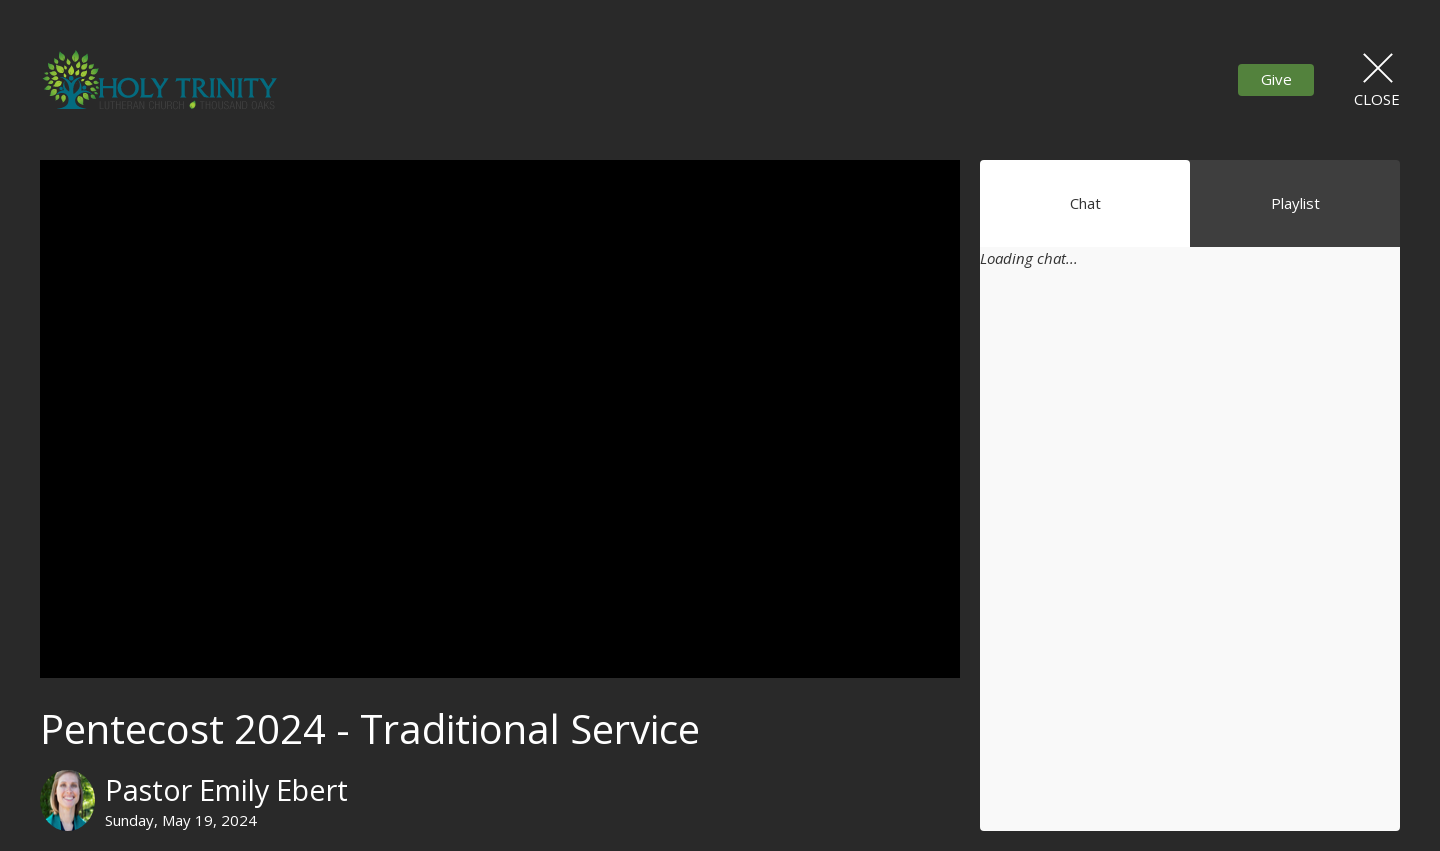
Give (1276, 79)
